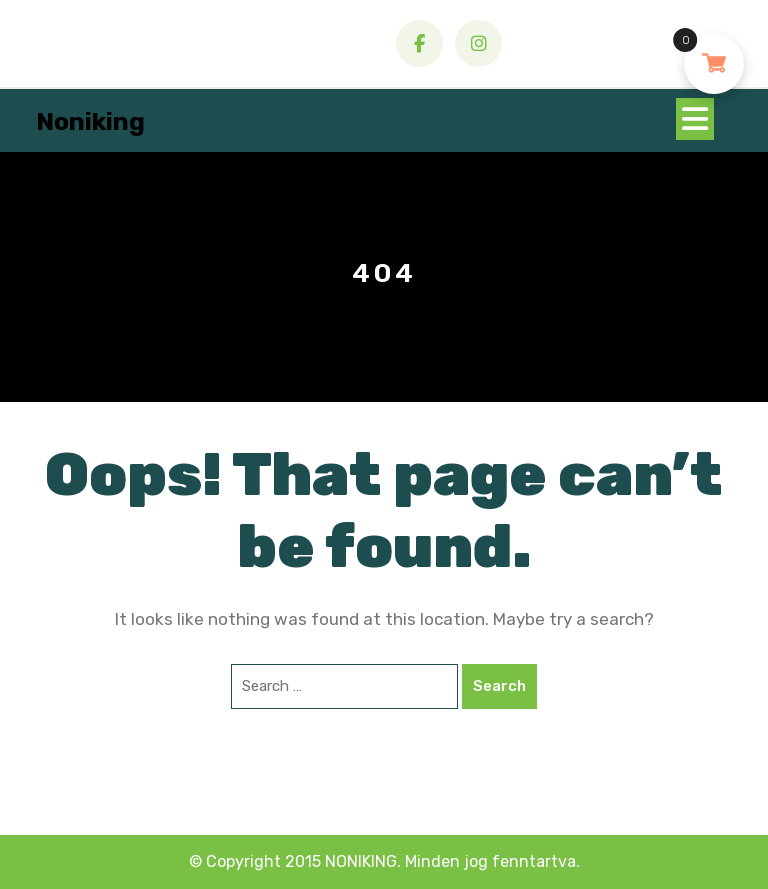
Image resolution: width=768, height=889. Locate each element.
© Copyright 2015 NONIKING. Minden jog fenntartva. (384, 861)
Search (499, 686)
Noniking (90, 121)
